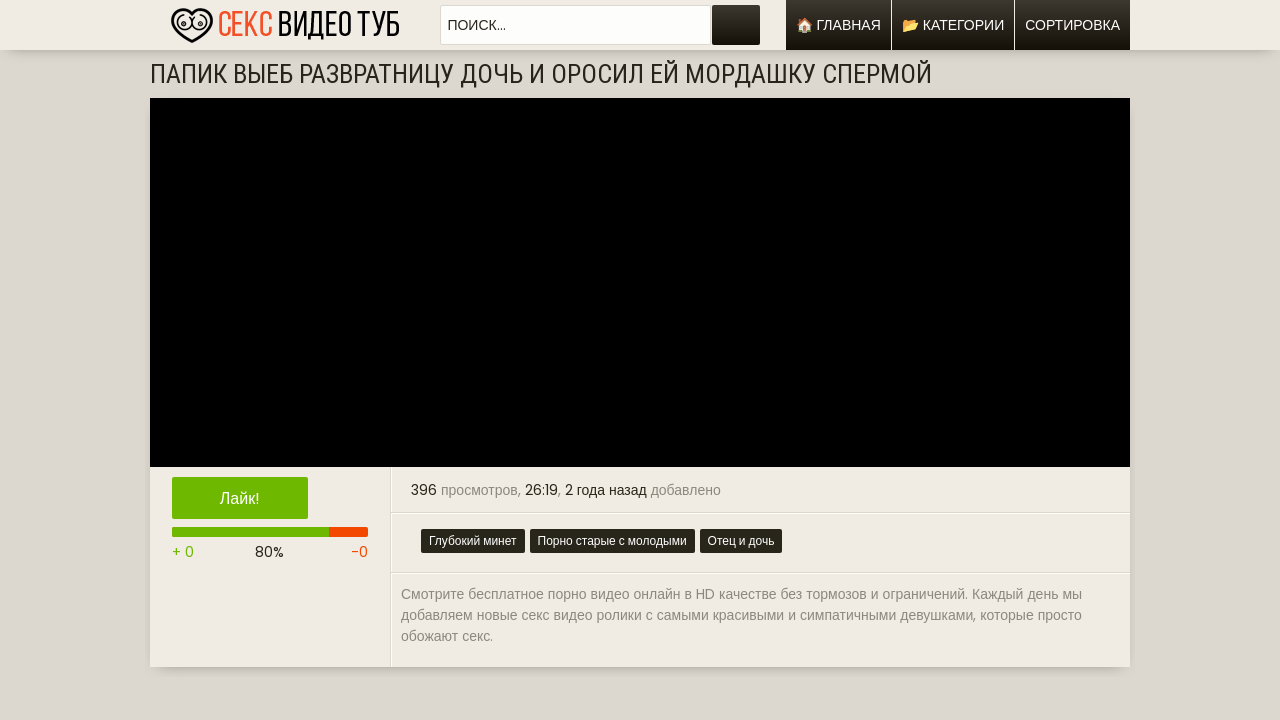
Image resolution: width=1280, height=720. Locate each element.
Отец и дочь (741, 540)
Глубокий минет (473, 540)
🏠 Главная (838, 25)
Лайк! (240, 498)
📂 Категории (953, 25)
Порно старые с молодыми (612, 540)
